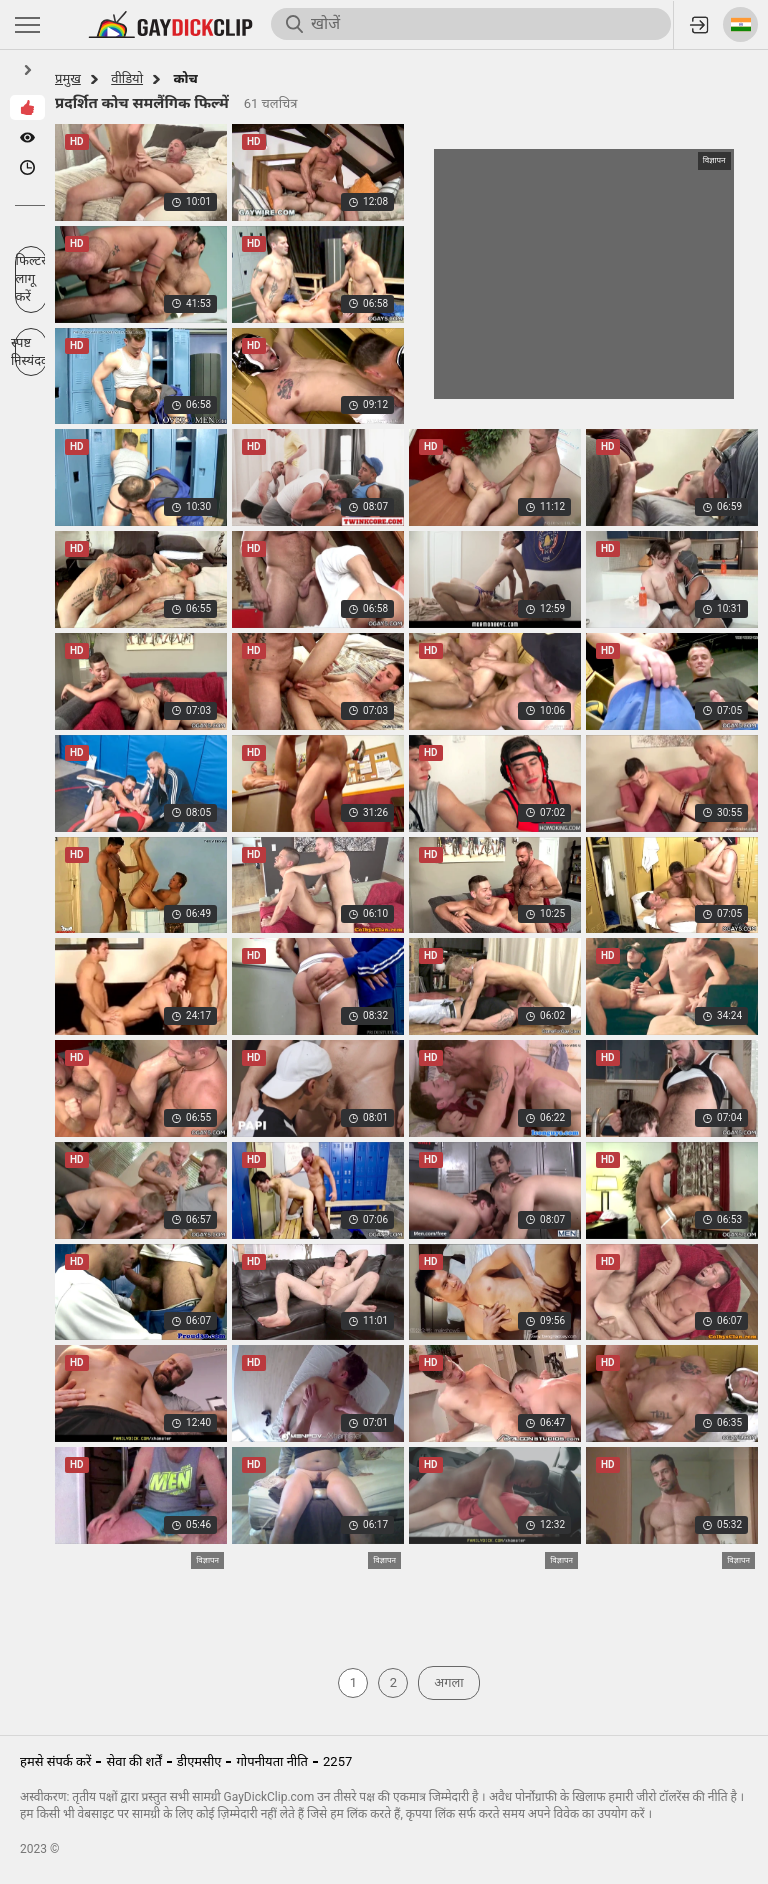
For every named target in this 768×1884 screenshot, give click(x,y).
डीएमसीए (199, 1761)
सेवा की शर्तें (133, 1761)
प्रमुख (68, 78)
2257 (337, 1761)
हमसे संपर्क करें (55, 1761)
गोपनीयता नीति (272, 1761)
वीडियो (127, 78)
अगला (448, 1682)
